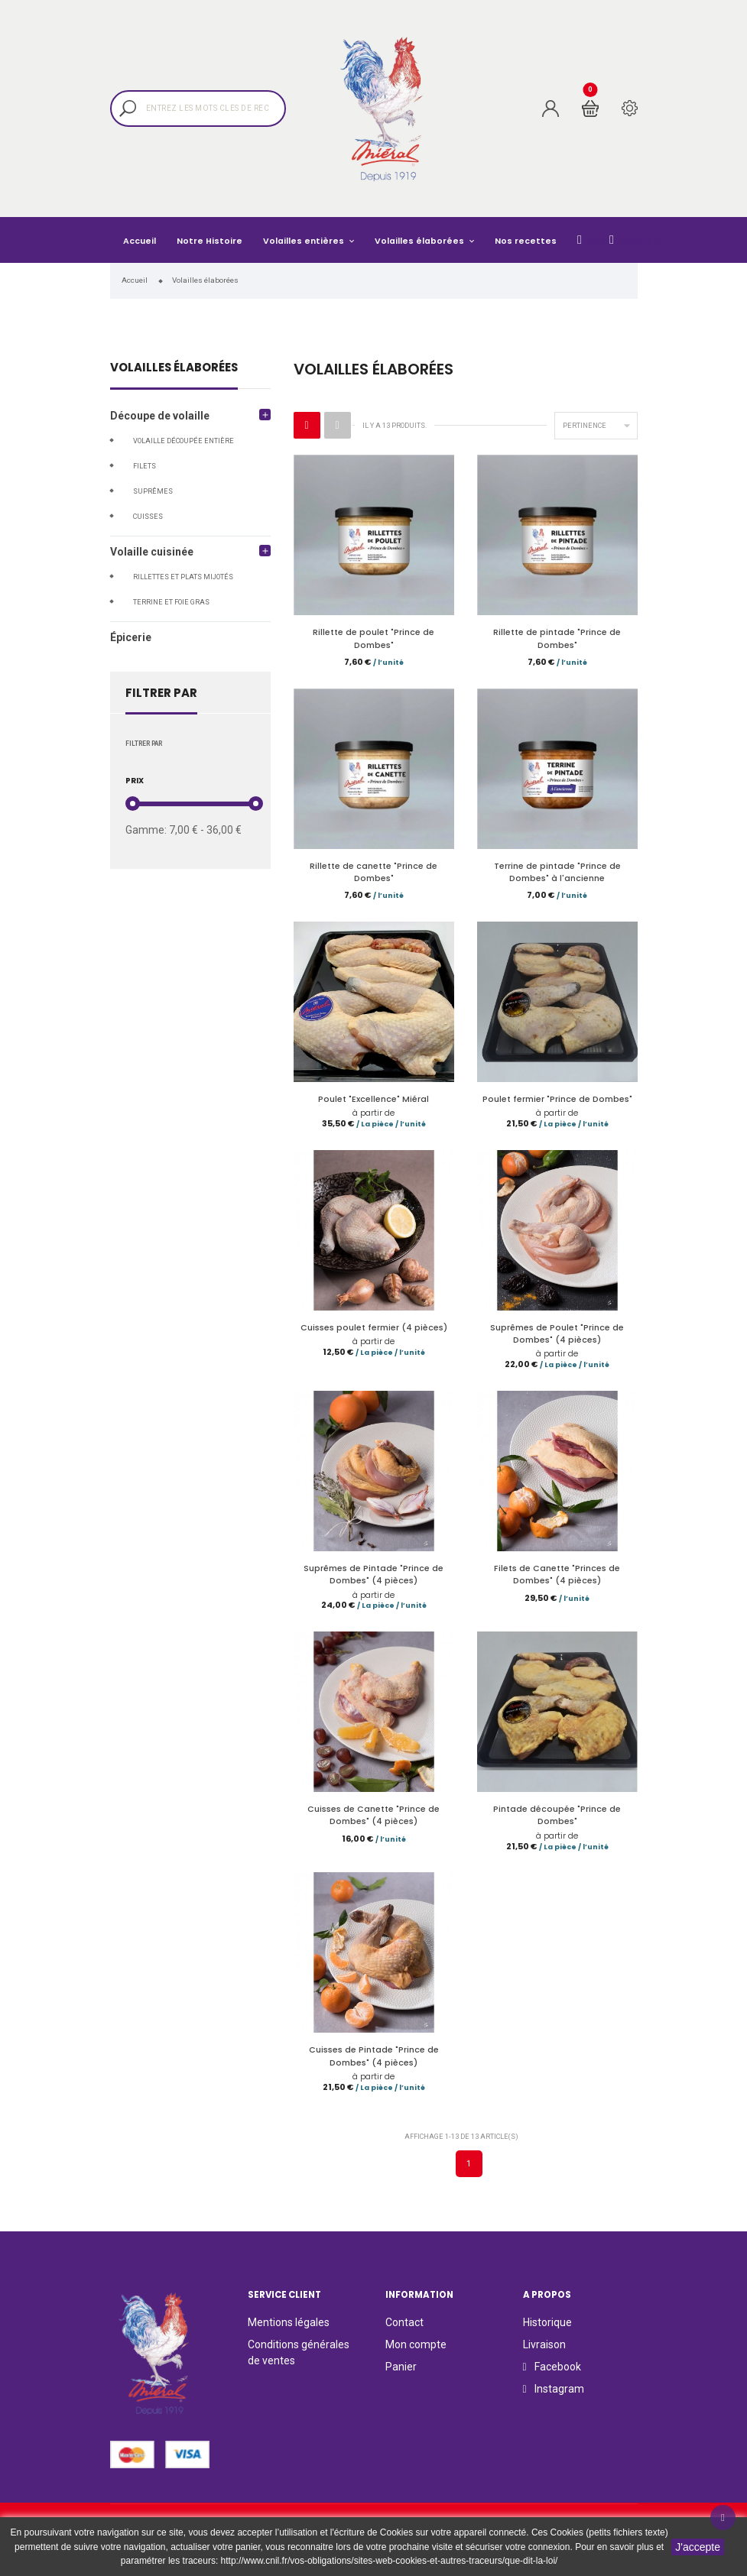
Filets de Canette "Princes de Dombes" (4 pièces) (557, 1581)
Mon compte (416, 2355)
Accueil (139, 241)
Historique (547, 2333)
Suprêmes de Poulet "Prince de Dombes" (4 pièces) (557, 1338)
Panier (401, 2377)
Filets (144, 466)
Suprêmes (153, 491)
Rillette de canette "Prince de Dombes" (373, 874)
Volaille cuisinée (151, 552)
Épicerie (130, 637)
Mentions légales (289, 2333)
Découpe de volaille (159, 416)
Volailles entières (304, 241)
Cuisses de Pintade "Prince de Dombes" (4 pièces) (374, 2065)
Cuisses (148, 516)
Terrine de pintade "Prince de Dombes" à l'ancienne (557, 874)
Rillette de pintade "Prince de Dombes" (557, 638)
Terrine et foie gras (171, 602)
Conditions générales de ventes (298, 2363)
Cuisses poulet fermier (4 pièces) (373, 1332)
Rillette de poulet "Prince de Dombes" (373, 638)
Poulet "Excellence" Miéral (373, 1102)
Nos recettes (526, 241)
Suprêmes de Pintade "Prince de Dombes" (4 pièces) (373, 1581)
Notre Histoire (209, 241)
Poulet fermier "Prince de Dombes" (557, 1102)
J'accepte (697, 2547)
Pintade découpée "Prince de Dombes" (557, 1823)
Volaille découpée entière (183, 441)
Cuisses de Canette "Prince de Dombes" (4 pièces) (373, 1823)
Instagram (635, 240)
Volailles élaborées (420, 241)
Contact (404, 2333)
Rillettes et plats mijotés (183, 577)
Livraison (544, 2355)
